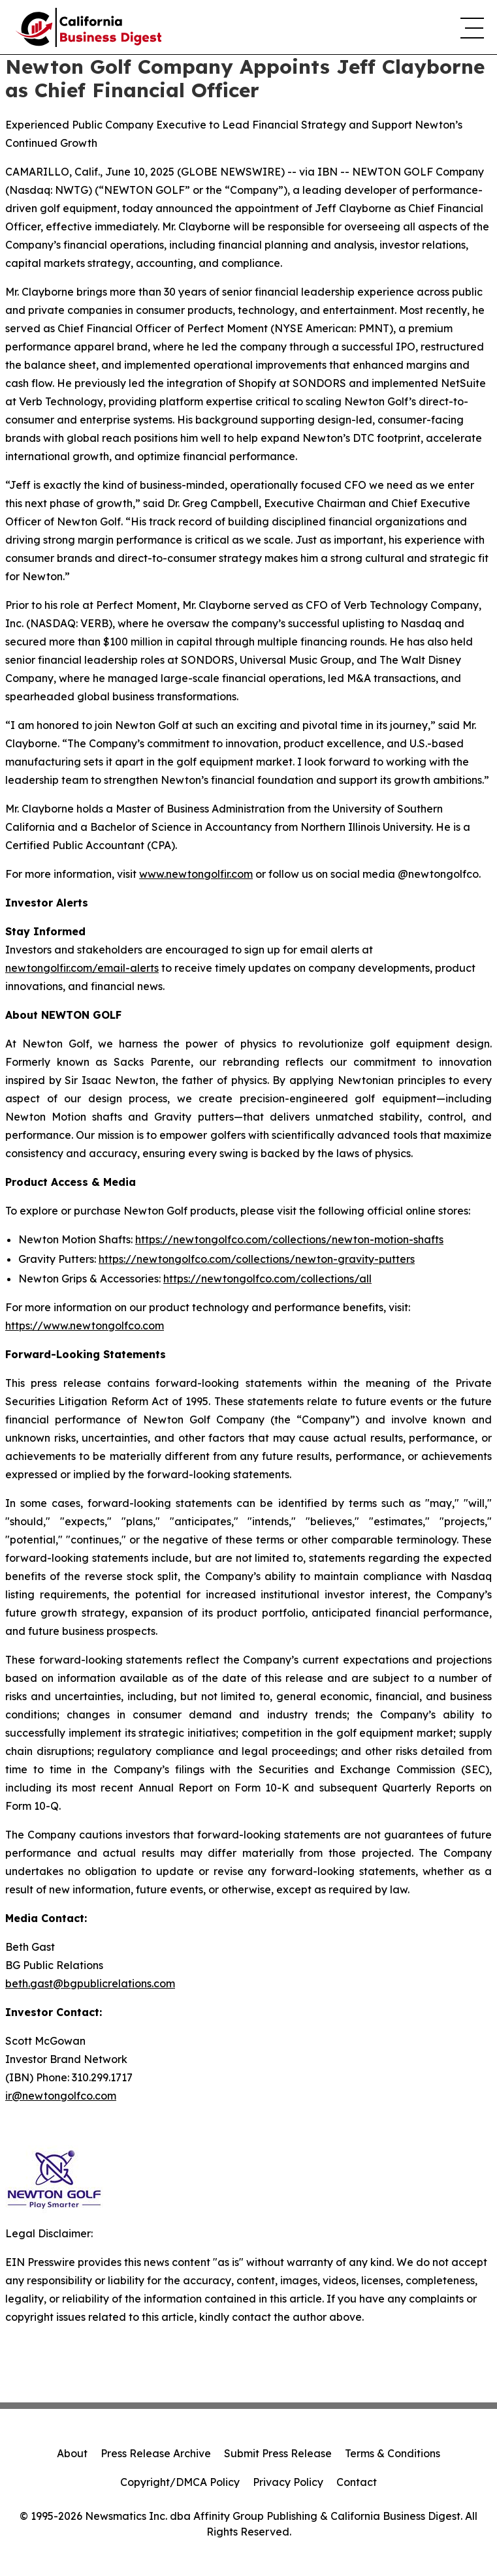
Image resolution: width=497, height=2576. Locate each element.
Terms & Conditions (392, 2453)
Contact (356, 2482)
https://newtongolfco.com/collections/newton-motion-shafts (289, 1239)
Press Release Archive (156, 2453)
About (72, 2453)
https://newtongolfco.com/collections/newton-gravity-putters (257, 1258)
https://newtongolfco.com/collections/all (267, 1278)
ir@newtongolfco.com (60, 2095)
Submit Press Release (278, 2453)
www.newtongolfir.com (196, 873)
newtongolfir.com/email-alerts (82, 967)
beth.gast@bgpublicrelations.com (90, 1983)
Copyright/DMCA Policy (180, 2482)
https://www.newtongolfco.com (84, 1325)
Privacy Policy (288, 2482)
